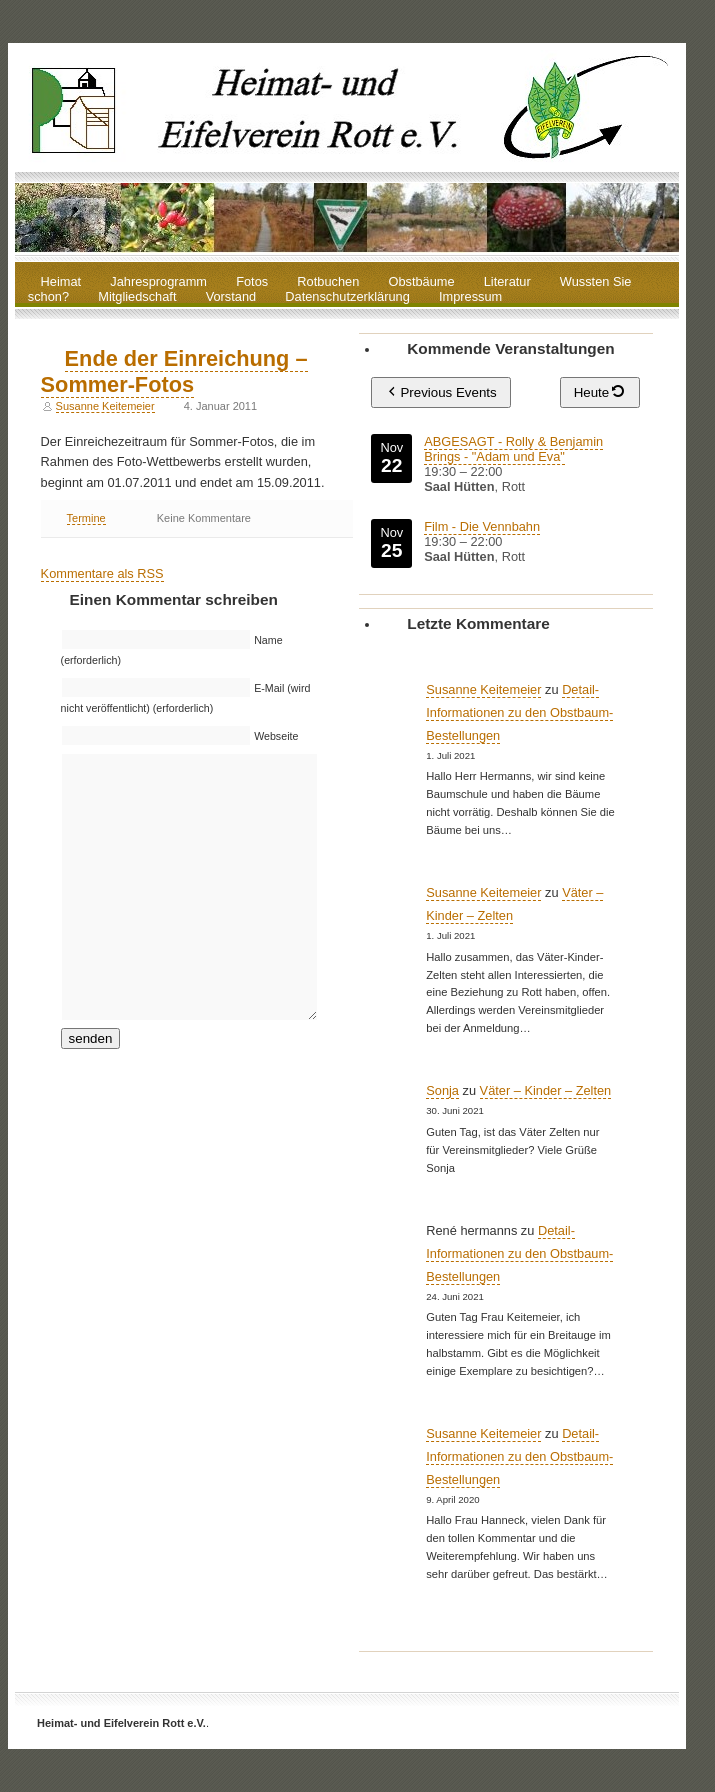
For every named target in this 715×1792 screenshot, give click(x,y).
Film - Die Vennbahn (483, 526)
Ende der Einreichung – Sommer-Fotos (174, 371)
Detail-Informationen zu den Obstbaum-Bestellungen (519, 712)
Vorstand (231, 297)
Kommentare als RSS (102, 573)
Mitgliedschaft (137, 297)
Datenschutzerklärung (347, 297)
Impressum (470, 297)
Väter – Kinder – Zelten (546, 1090)
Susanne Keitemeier (105, 406)
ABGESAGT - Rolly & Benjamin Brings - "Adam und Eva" (514, 449)
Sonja (442, 1090)
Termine (86, 518)
